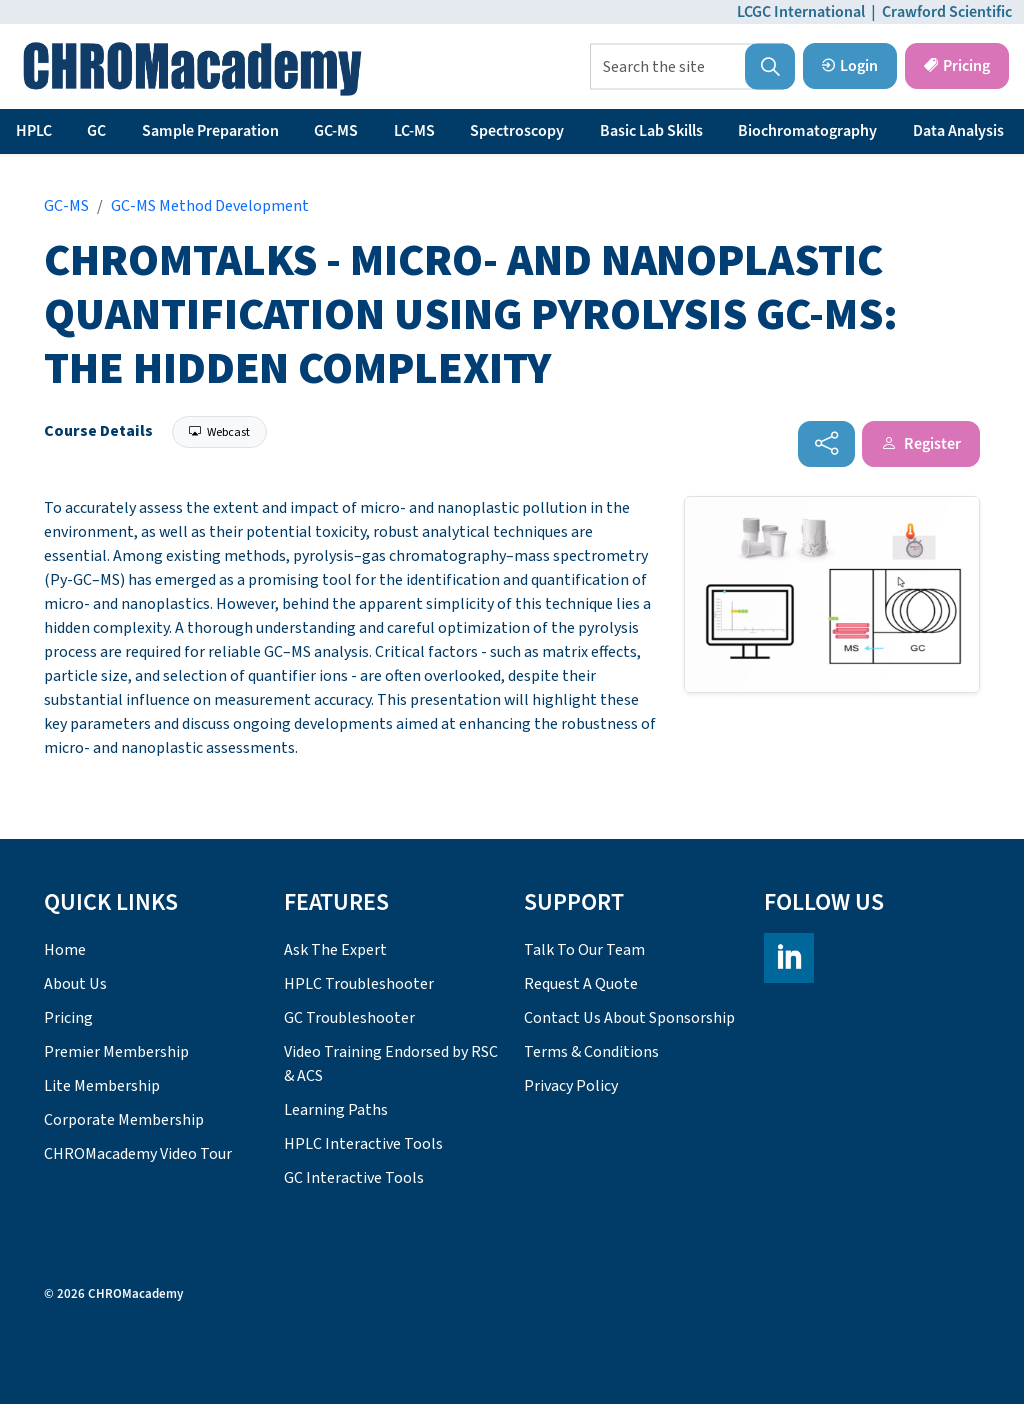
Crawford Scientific (947, 12)
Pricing (957, 66)
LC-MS (414, 131)
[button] (770, 67)
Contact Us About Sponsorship (629, 1018)
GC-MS (336, 131)
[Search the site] (692, 67)
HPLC (34, 131)
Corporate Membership (124, 1120)
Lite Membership (102, 1086)
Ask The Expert (335, 950)
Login (850, 66)
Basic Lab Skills (651, 131)
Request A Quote (581, 984)
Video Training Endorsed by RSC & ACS (391, 1064)
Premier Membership (116, 1052)
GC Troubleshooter (349, 1018)
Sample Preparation (210, 131)
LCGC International (801, 12)
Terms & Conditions (591, 1052)
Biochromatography (807, 131)
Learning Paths (336, 1110)
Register (921, 444)
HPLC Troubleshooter (359, 984)
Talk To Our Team (584, 950)
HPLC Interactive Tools (363, 1144)
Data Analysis (958, 131)
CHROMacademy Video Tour (138, 1154)
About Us (75, 984)
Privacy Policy (571, 1086)
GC (96, 131)
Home (65, 950)
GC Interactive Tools (354, 1178)
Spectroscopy (517, 131)
